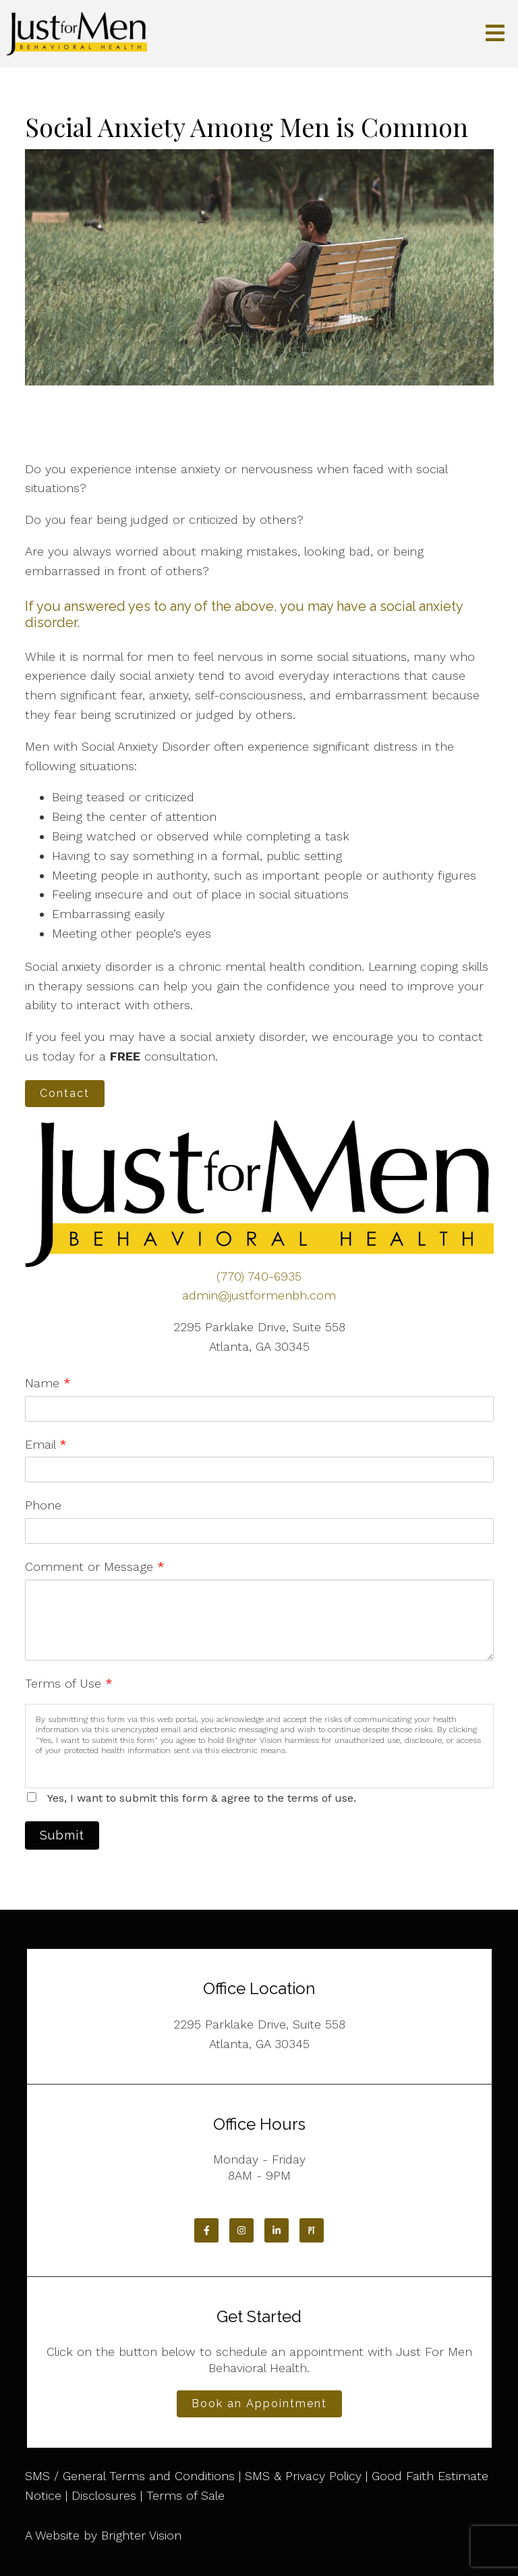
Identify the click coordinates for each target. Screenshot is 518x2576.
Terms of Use (69, 1683)
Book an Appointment (259, 2403)
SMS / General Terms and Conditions (130, 2476)
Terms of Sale (185, 2495)
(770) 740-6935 (259, 1276)
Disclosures (103, 2495)
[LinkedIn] (276, 2230)
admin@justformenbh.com (259, 1295)
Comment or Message (95, 1566)
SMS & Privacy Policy (303, 2476)
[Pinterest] (311, 2230)
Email (46, 1444)
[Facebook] (206, 2230)
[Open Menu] (495, 34)
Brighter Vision (141, 2535)
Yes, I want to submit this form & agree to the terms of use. (201, 1798)
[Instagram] (241, 2230)
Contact (65, 1093)
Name (48, 1383)
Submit (62, 1835)
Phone (43, 1505)
